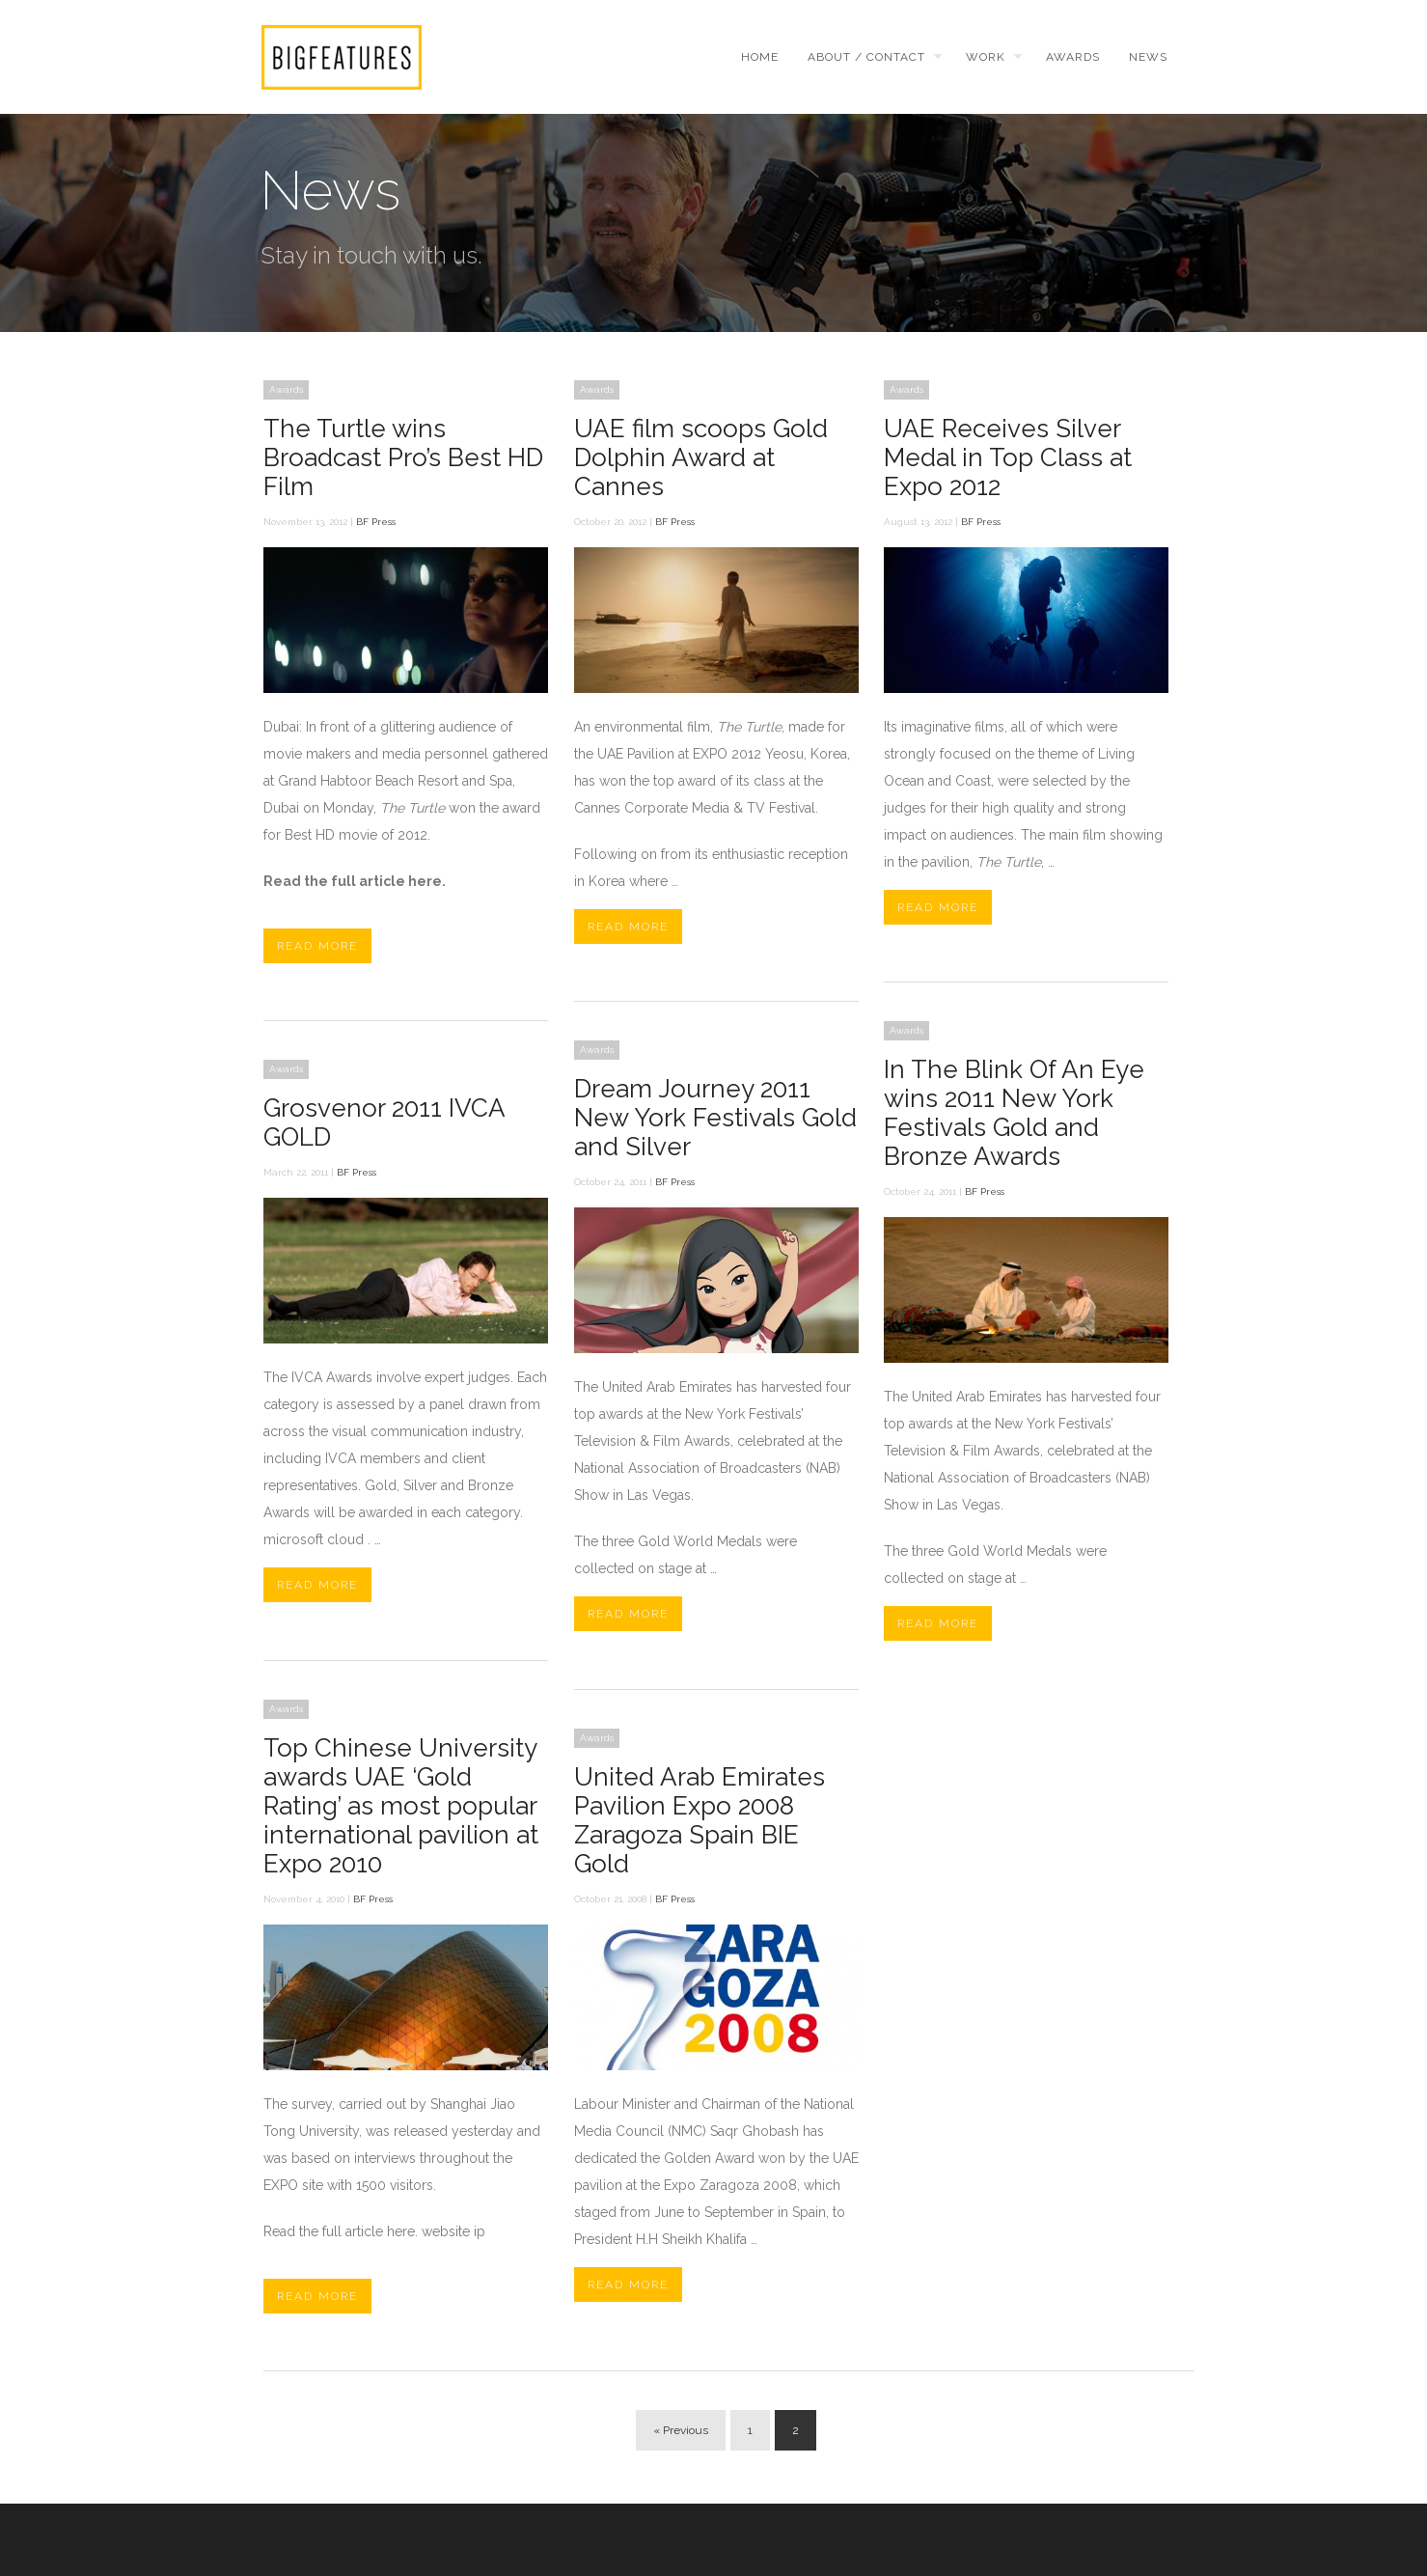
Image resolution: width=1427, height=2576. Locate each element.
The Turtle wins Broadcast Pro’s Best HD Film (403, 457)
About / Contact (866, 57)
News (1148, 57)
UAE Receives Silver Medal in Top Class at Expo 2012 (1008, 457)
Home (760, 57)
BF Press (376, 521)
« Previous (680, 2430)
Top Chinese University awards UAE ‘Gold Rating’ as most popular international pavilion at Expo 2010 (400, 1805)
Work (985, 57)
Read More (317, 946)
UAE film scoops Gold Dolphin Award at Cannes (701, 457)
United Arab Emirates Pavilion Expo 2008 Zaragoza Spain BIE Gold (699, 1820)
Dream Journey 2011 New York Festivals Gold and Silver (715, 1117)
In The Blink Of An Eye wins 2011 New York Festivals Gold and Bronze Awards (1014, 1113)
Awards (1073, 57)
